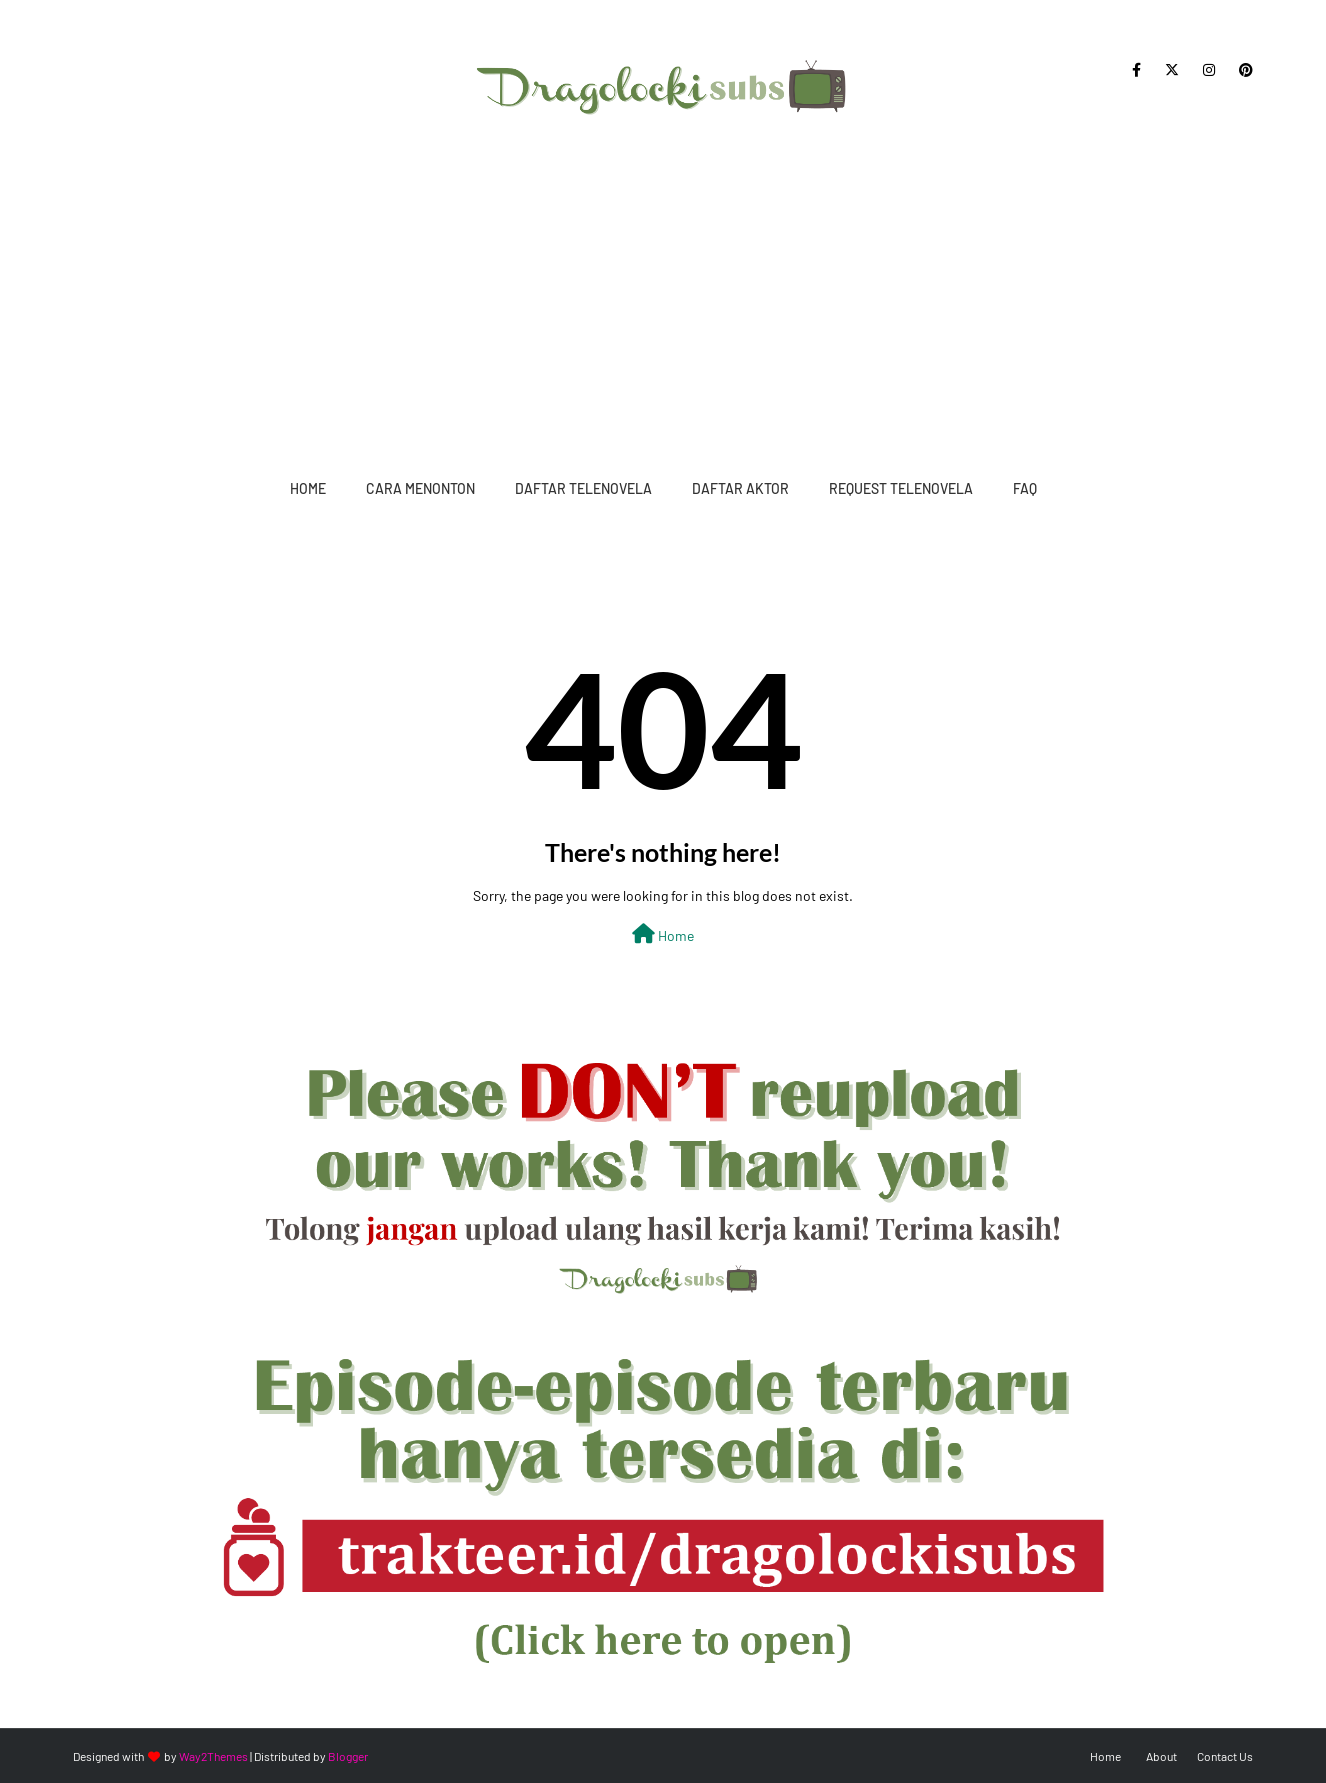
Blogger (348, 1756)
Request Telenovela (901, 488)
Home (308, 488)
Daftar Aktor (740, 488)
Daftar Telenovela (583, 488)
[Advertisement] (663, 290)
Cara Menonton (420, 488)
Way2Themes (213, 1756)
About (1161, 1756)
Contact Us (1225, 1756)
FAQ (1025, 488)
